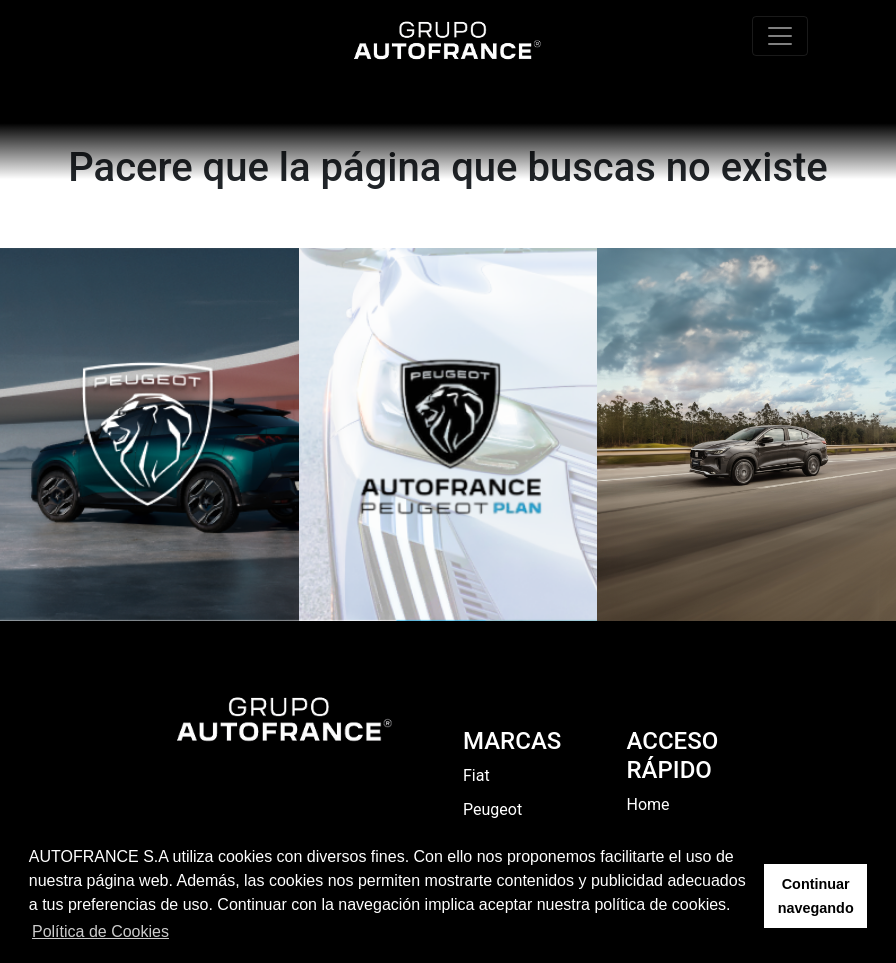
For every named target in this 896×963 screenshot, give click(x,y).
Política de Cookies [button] (100, 931)
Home (648, 804)
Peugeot (492, 809)
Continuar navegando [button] (816, 896)
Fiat (476, 775)
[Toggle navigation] (780, 36)
